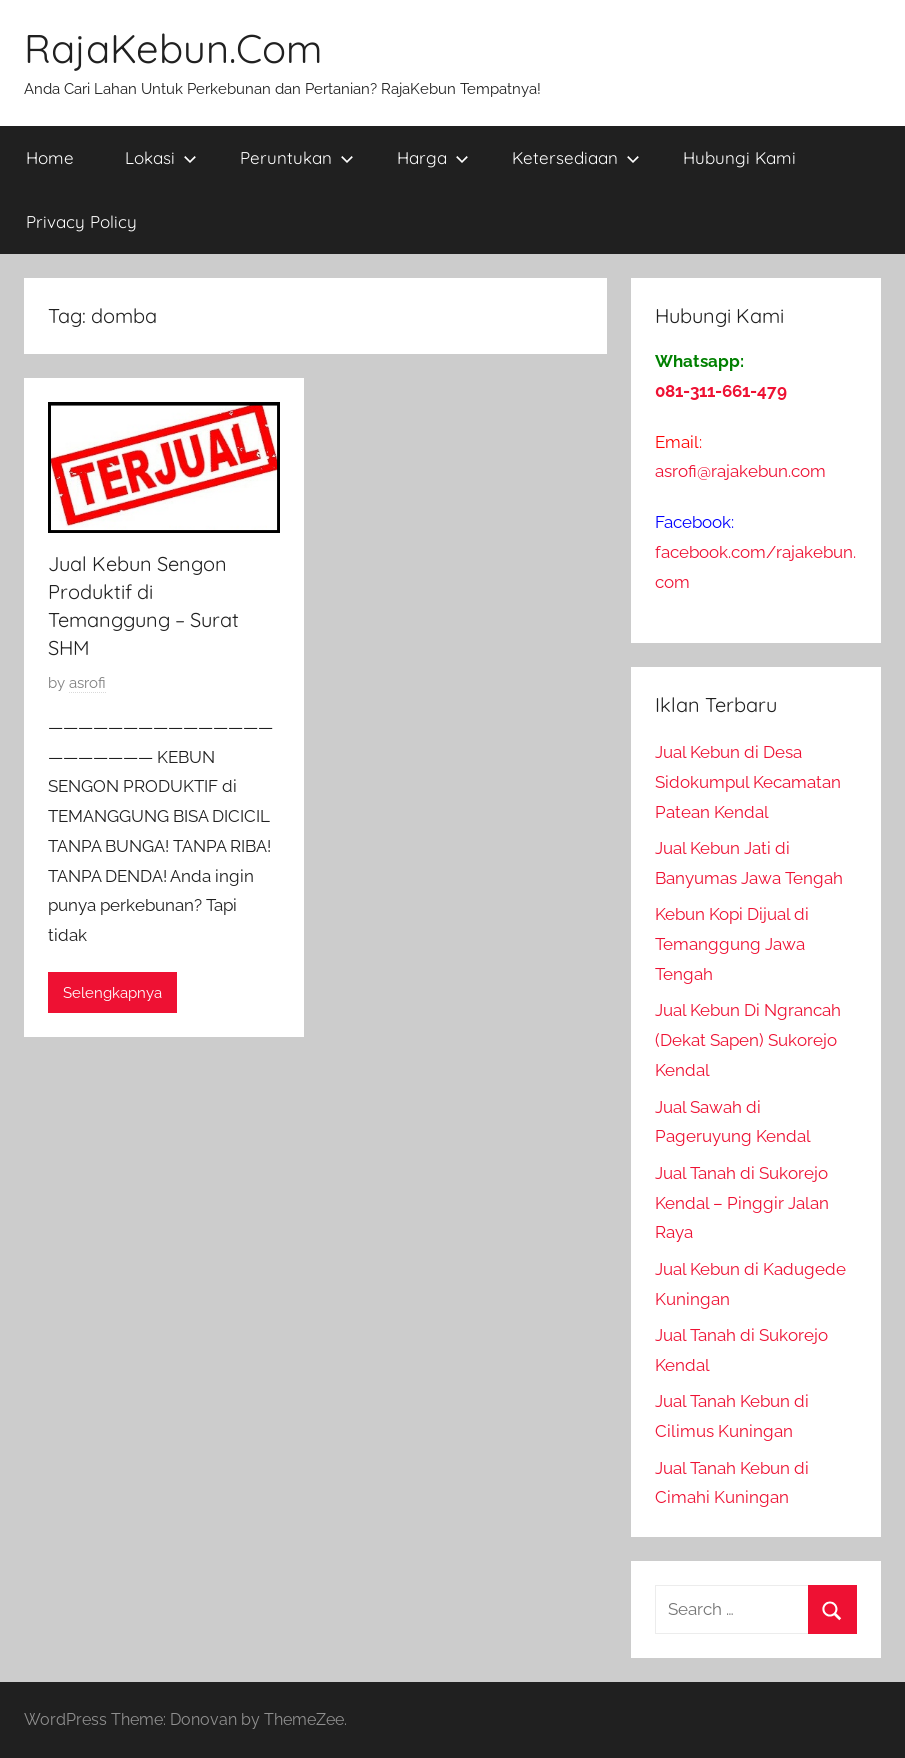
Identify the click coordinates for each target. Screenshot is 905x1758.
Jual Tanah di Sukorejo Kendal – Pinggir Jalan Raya (742, 1203)
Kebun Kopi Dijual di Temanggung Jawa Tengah (732, 944)
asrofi (87, 683)
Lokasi (161, 157)
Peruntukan (297, 157)
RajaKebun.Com (173, 48)
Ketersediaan (576, 157)
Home (50, 157)
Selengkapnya (112, 993)
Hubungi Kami (739, 157)
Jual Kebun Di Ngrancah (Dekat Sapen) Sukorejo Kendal (748, 1040)
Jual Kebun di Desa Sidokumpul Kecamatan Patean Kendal (748, 782)
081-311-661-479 (721, 391)
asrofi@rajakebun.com (740, 471)
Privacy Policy (81, 221)
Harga (433, 157)
